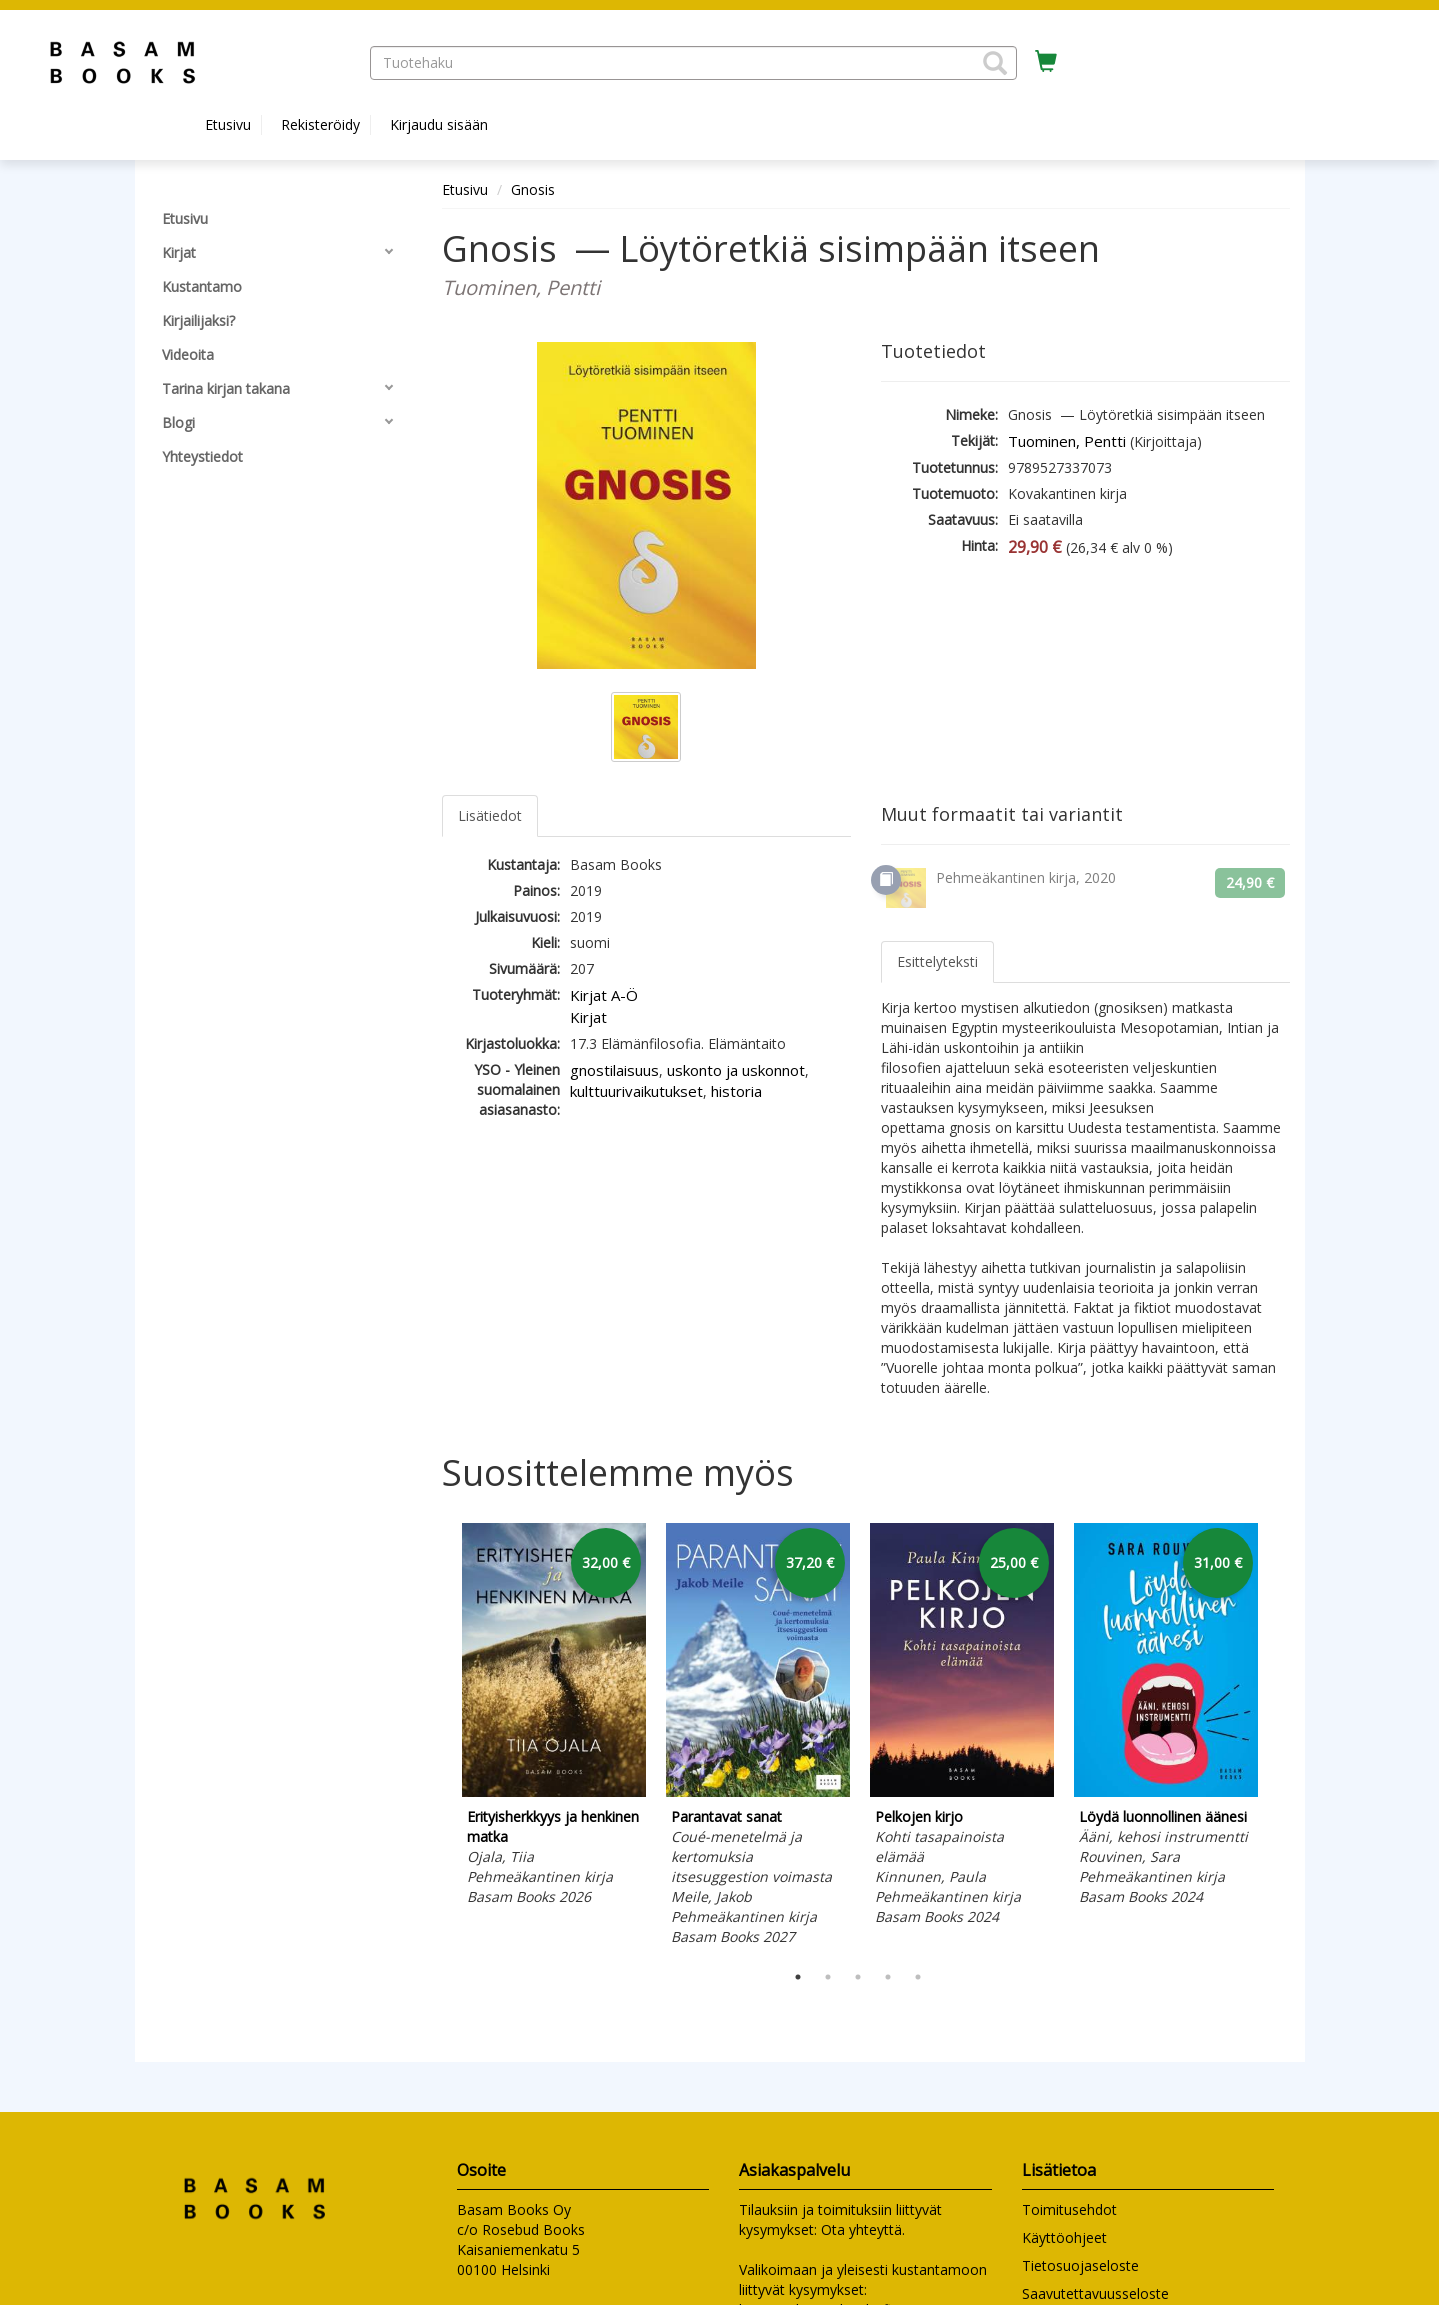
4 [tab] (888, 1977)
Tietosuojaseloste (1080, 2265)
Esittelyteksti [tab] (937, 961)
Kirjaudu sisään (439, 124)
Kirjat (588, 1017)
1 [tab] (798, 1977)
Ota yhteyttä (861, 2229)
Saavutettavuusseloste (1095, 2293)
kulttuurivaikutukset (636, 1091)
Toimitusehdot (1069, 2209)
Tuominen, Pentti (1067, 441)
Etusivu (228, 124)
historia (736, 1091)
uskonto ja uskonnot (736, 1070)
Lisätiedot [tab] (490, 815)
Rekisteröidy (320, 124)
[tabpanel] (554, 1718)
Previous (437, 1737)
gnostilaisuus (614, 1070)
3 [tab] (858, 1977)
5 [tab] (918, 1977)
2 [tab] (828, 1977)
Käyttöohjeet (1064, 2237)
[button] (995, 63)
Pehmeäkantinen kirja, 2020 (1026, 877)
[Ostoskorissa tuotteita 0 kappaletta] (1046, 62)
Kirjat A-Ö (604, 995)
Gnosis (535, 189)
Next (1280, 1737)
